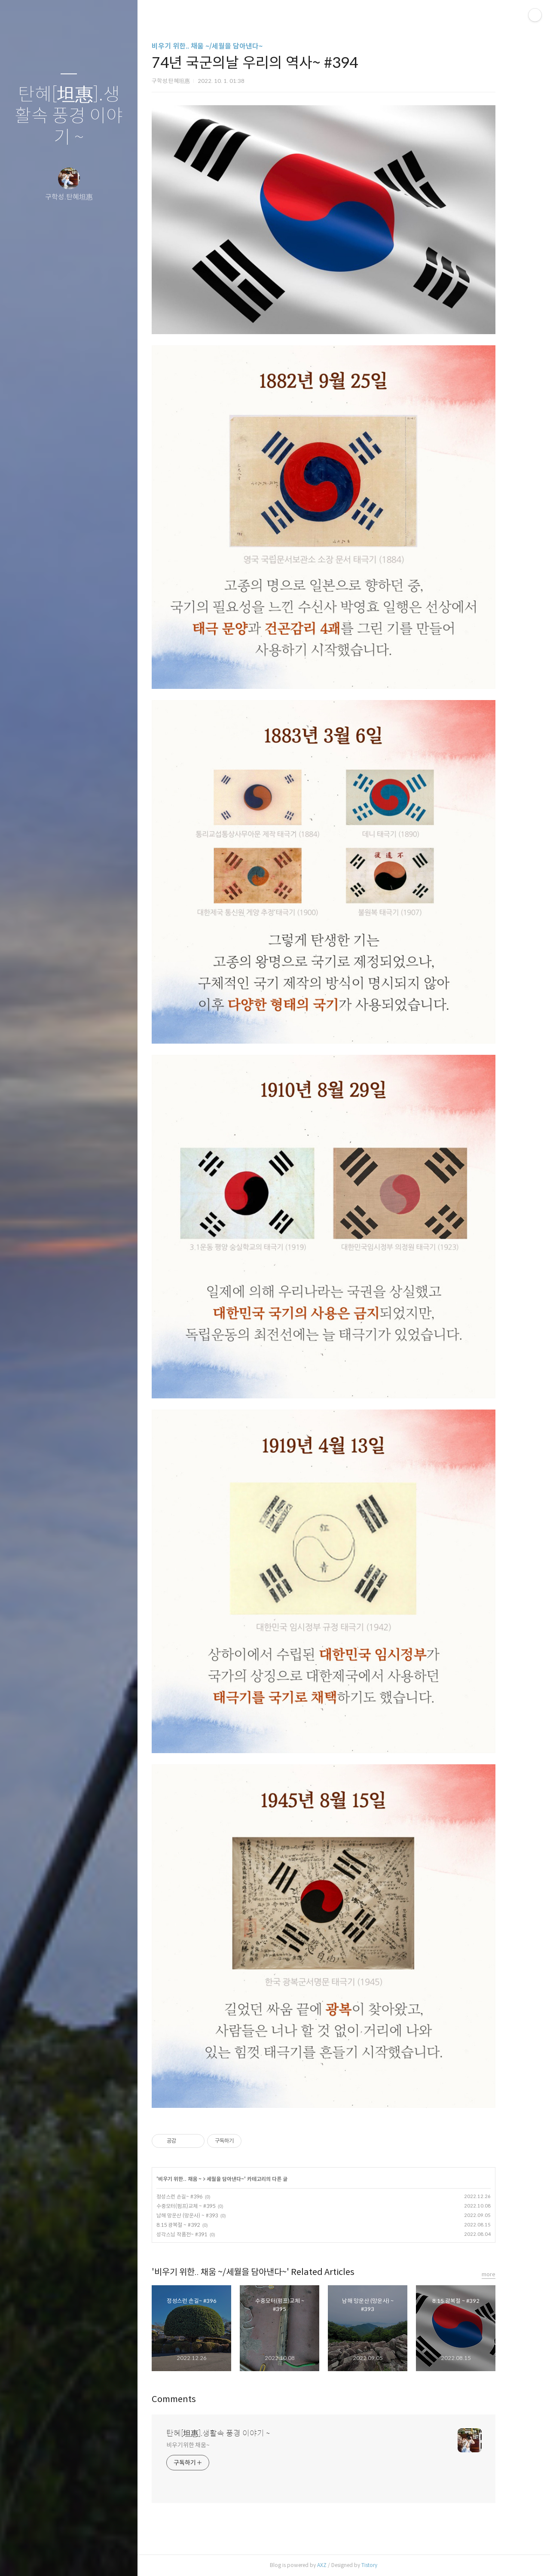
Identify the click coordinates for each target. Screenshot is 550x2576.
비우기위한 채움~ (202, 2445)
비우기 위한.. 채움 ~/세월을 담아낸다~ (221, 46)
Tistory (384, 2565)
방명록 (52, 2558)
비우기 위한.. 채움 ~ (194, 2179)
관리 (120, 2558)
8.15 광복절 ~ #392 (192, 2225)
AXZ (336, 2565)
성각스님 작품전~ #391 (196, 2234)
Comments (188, 2399)
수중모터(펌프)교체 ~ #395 (200, 2206)
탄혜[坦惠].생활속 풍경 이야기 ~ (69, 116)
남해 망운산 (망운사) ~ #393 (201, 2215)
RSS (86, 2558)
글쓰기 (18, 2558)
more (503, 2274)
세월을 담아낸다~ (240, 2179)
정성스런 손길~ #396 (194, 2196)
